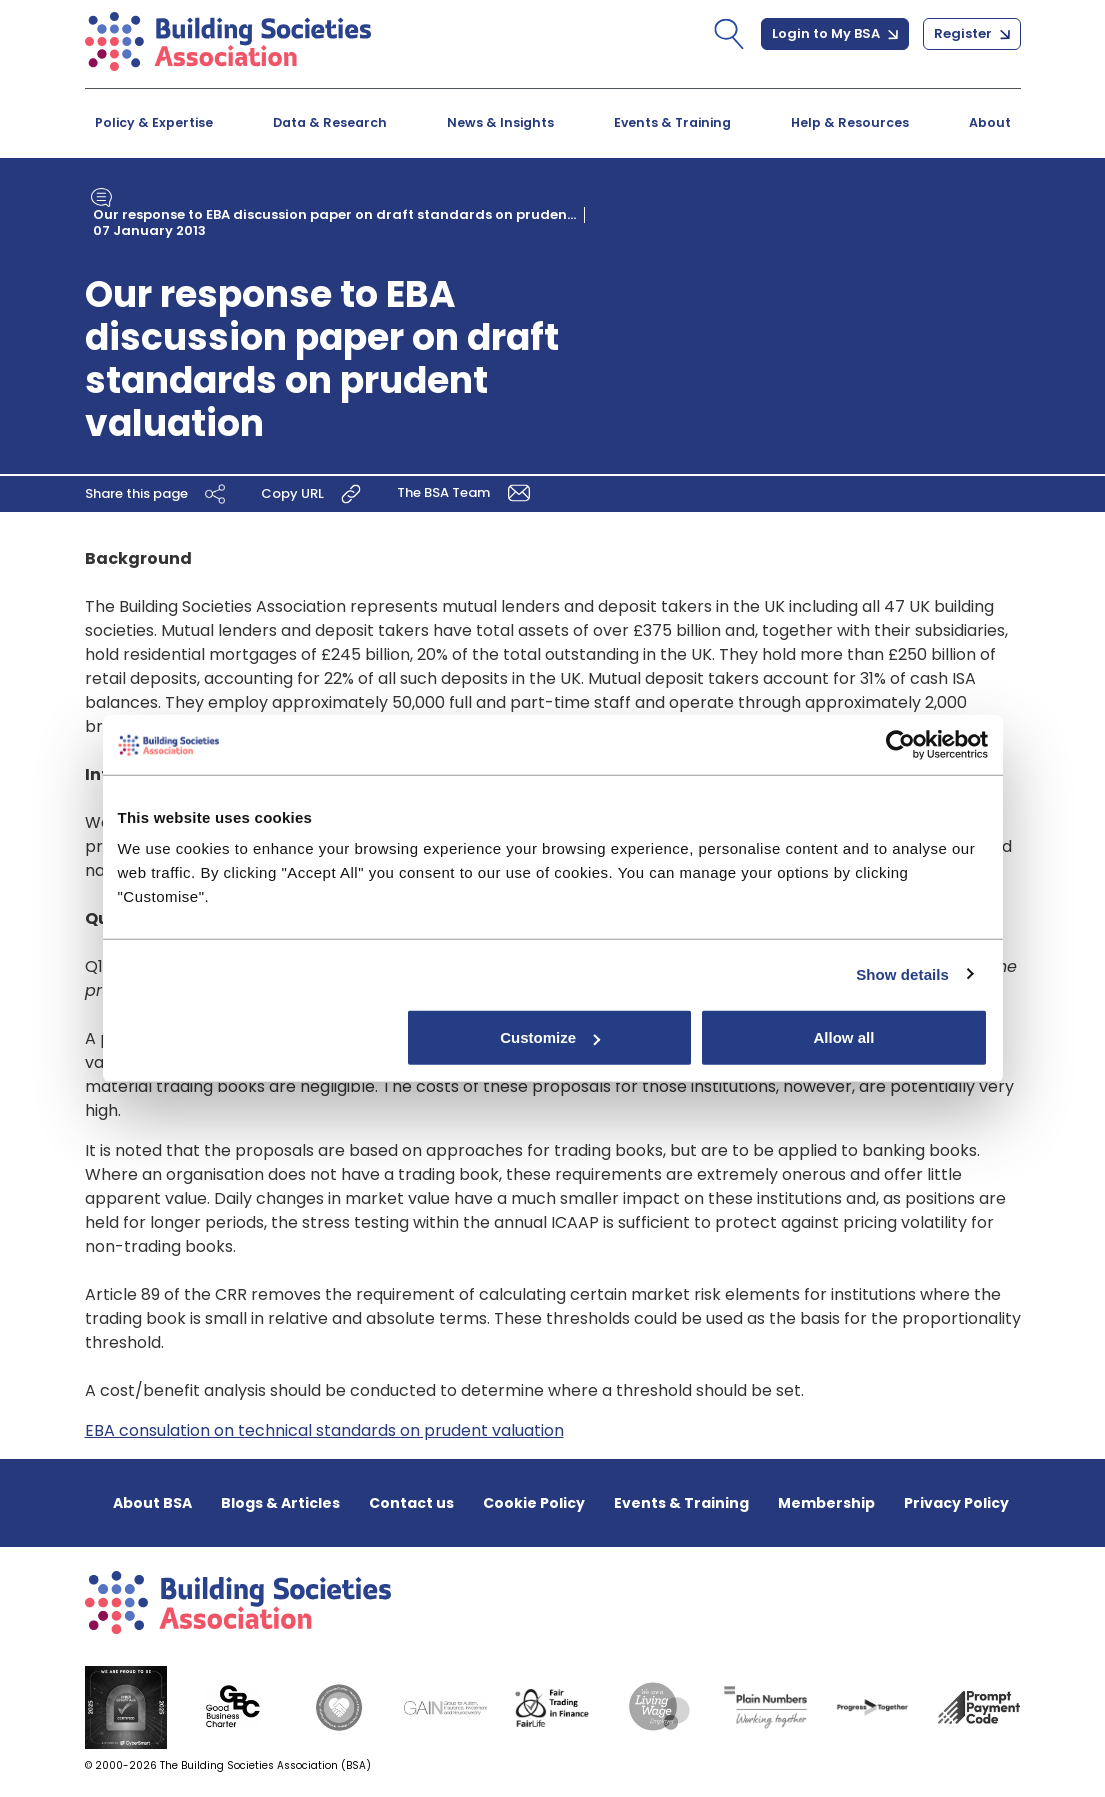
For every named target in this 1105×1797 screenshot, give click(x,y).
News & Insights (500, 122)
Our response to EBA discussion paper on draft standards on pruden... (334, 214)
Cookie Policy (534, 1503)
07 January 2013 (149, 230)
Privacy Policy (956, 1503)
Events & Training (672, 122)
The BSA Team (467, 491)
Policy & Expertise (154, 122)
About (990, 122)
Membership (826, 1503)
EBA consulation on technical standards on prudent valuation (324, 1430)
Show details (902, 973)
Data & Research (330, 122)
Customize (550, 1037)
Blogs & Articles (280, 1503)
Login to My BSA (835, 33)
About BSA (152, 1503)
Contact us (411, 1503)
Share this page (158, 493)
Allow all (844, 1037)
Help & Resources (850, 122)
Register (972, 33)
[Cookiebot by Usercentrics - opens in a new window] (900, 744)
